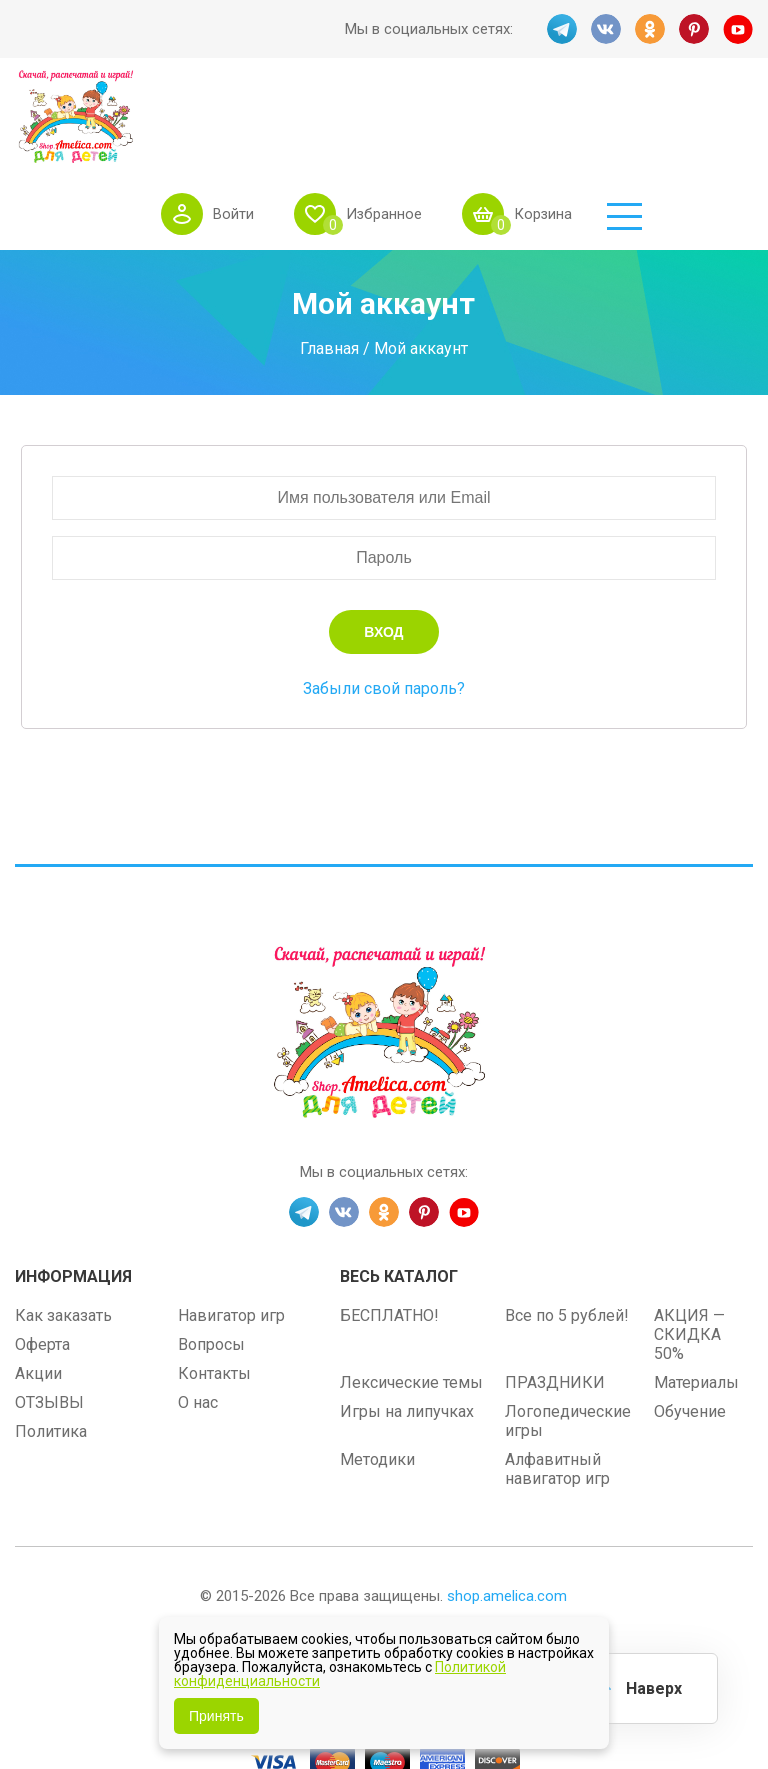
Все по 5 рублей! (567, 1235)
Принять (216, 1716)
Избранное (493, 109)
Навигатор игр (231, 1235)
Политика (51, 1351)
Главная (329, 267)
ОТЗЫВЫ (49, 1322)
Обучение (690, 1331)
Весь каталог (399, 1196)
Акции (38, 1293)
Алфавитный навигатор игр (557, 1389)
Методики (377, 1379)
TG (562, 29)
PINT (694, 29)
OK (650, 29)
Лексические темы (411, 1302)
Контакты (214, 1293)
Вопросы (211, 1264)
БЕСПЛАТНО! (389, 1235)
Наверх (654, 1688)
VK (606, 29)
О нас (198, 1322)
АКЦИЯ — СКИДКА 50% (689, 1254)
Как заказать (63, 1235)
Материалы (696, 1302)
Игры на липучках (407, 1331)
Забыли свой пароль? (384, 608)
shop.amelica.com (507, 1516)
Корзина (653, 109)
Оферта (42, 1264)
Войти (342, 109)
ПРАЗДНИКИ (555, 1302)
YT (738, 29)
